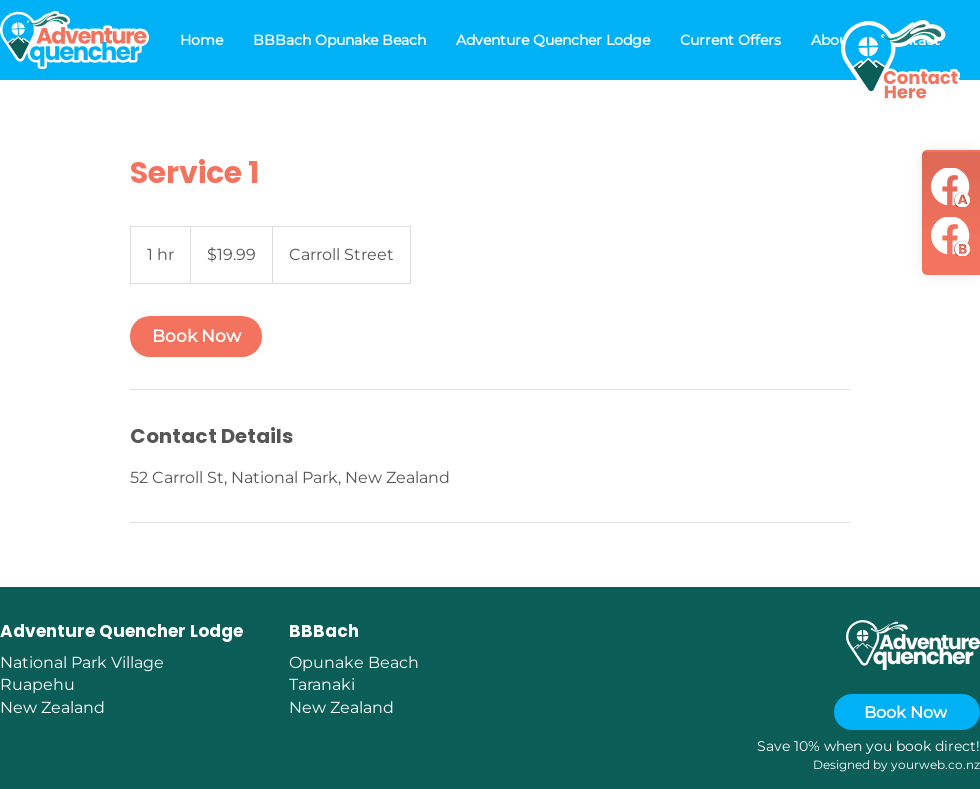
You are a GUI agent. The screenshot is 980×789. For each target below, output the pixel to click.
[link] (196, 336)
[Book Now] (907, 712)
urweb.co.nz (943, 764)
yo (898, 764)
